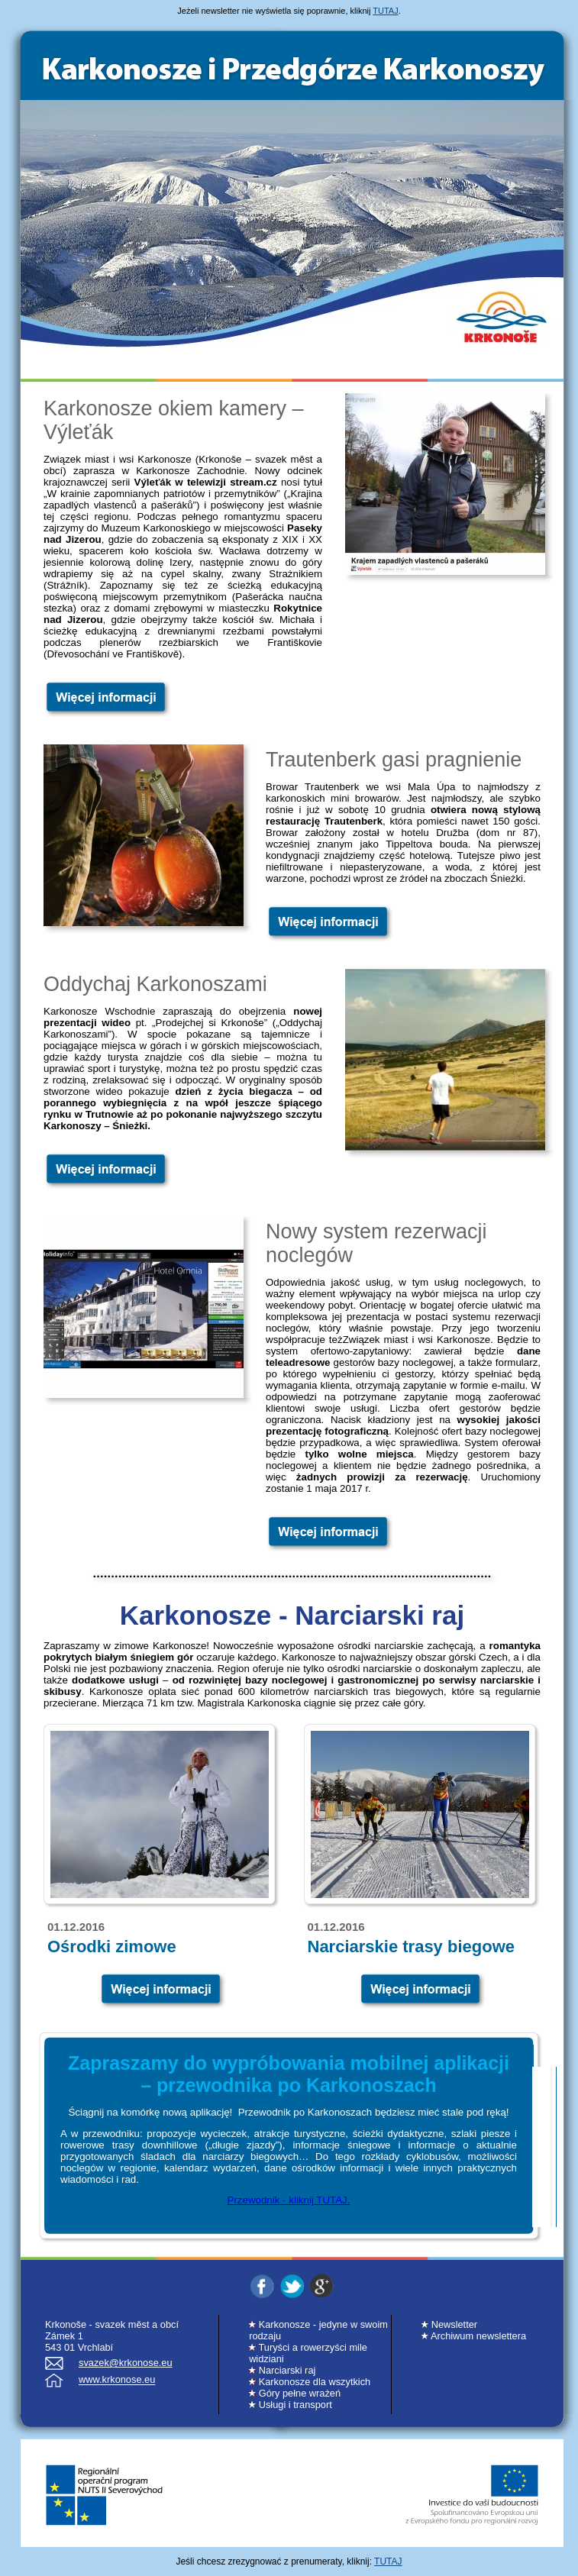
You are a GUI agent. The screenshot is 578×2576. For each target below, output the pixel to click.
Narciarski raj (282, 2370)
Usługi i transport (290, 2404)
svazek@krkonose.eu (126, 2362)
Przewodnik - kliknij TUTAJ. (289, 2200)
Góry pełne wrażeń (295, 2393)
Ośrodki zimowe (111, 1946)
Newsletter (449, 2324)
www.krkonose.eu (117, 2380)
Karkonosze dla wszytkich (309, 2381)
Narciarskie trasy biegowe (411, 1946)
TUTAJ (385, 10)
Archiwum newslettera (473, 2336)
